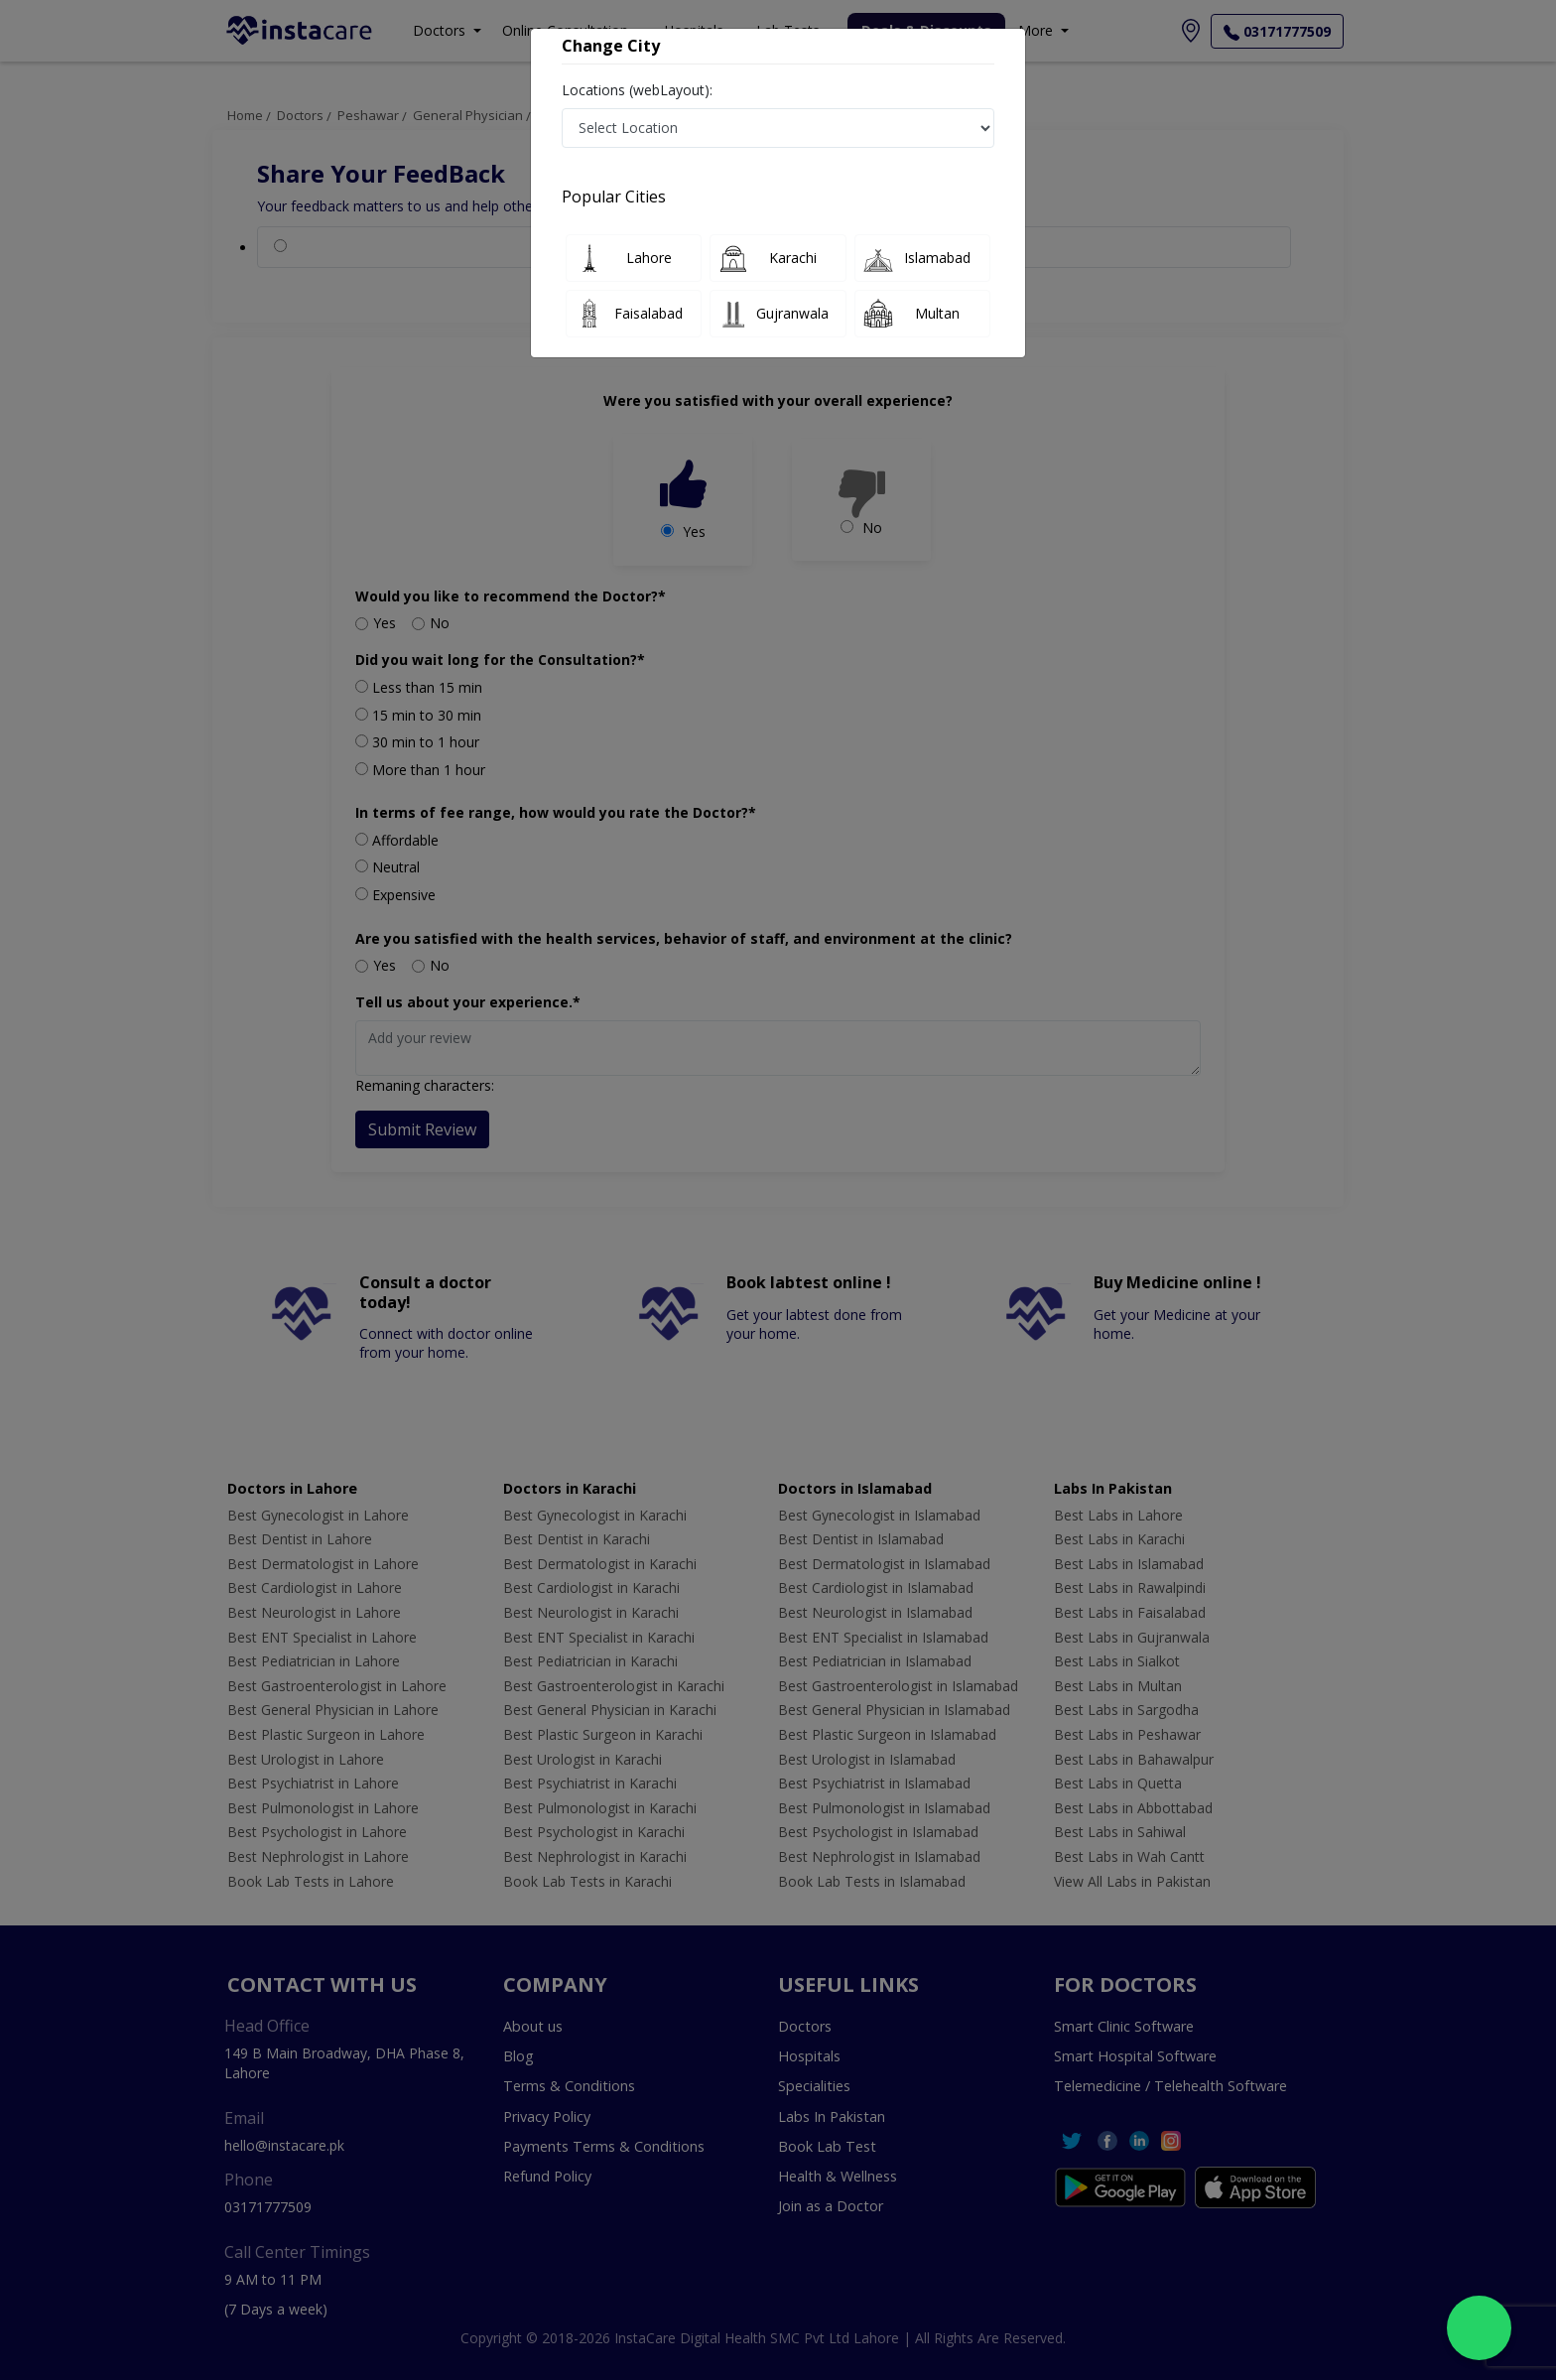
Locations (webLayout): (637, 89)
